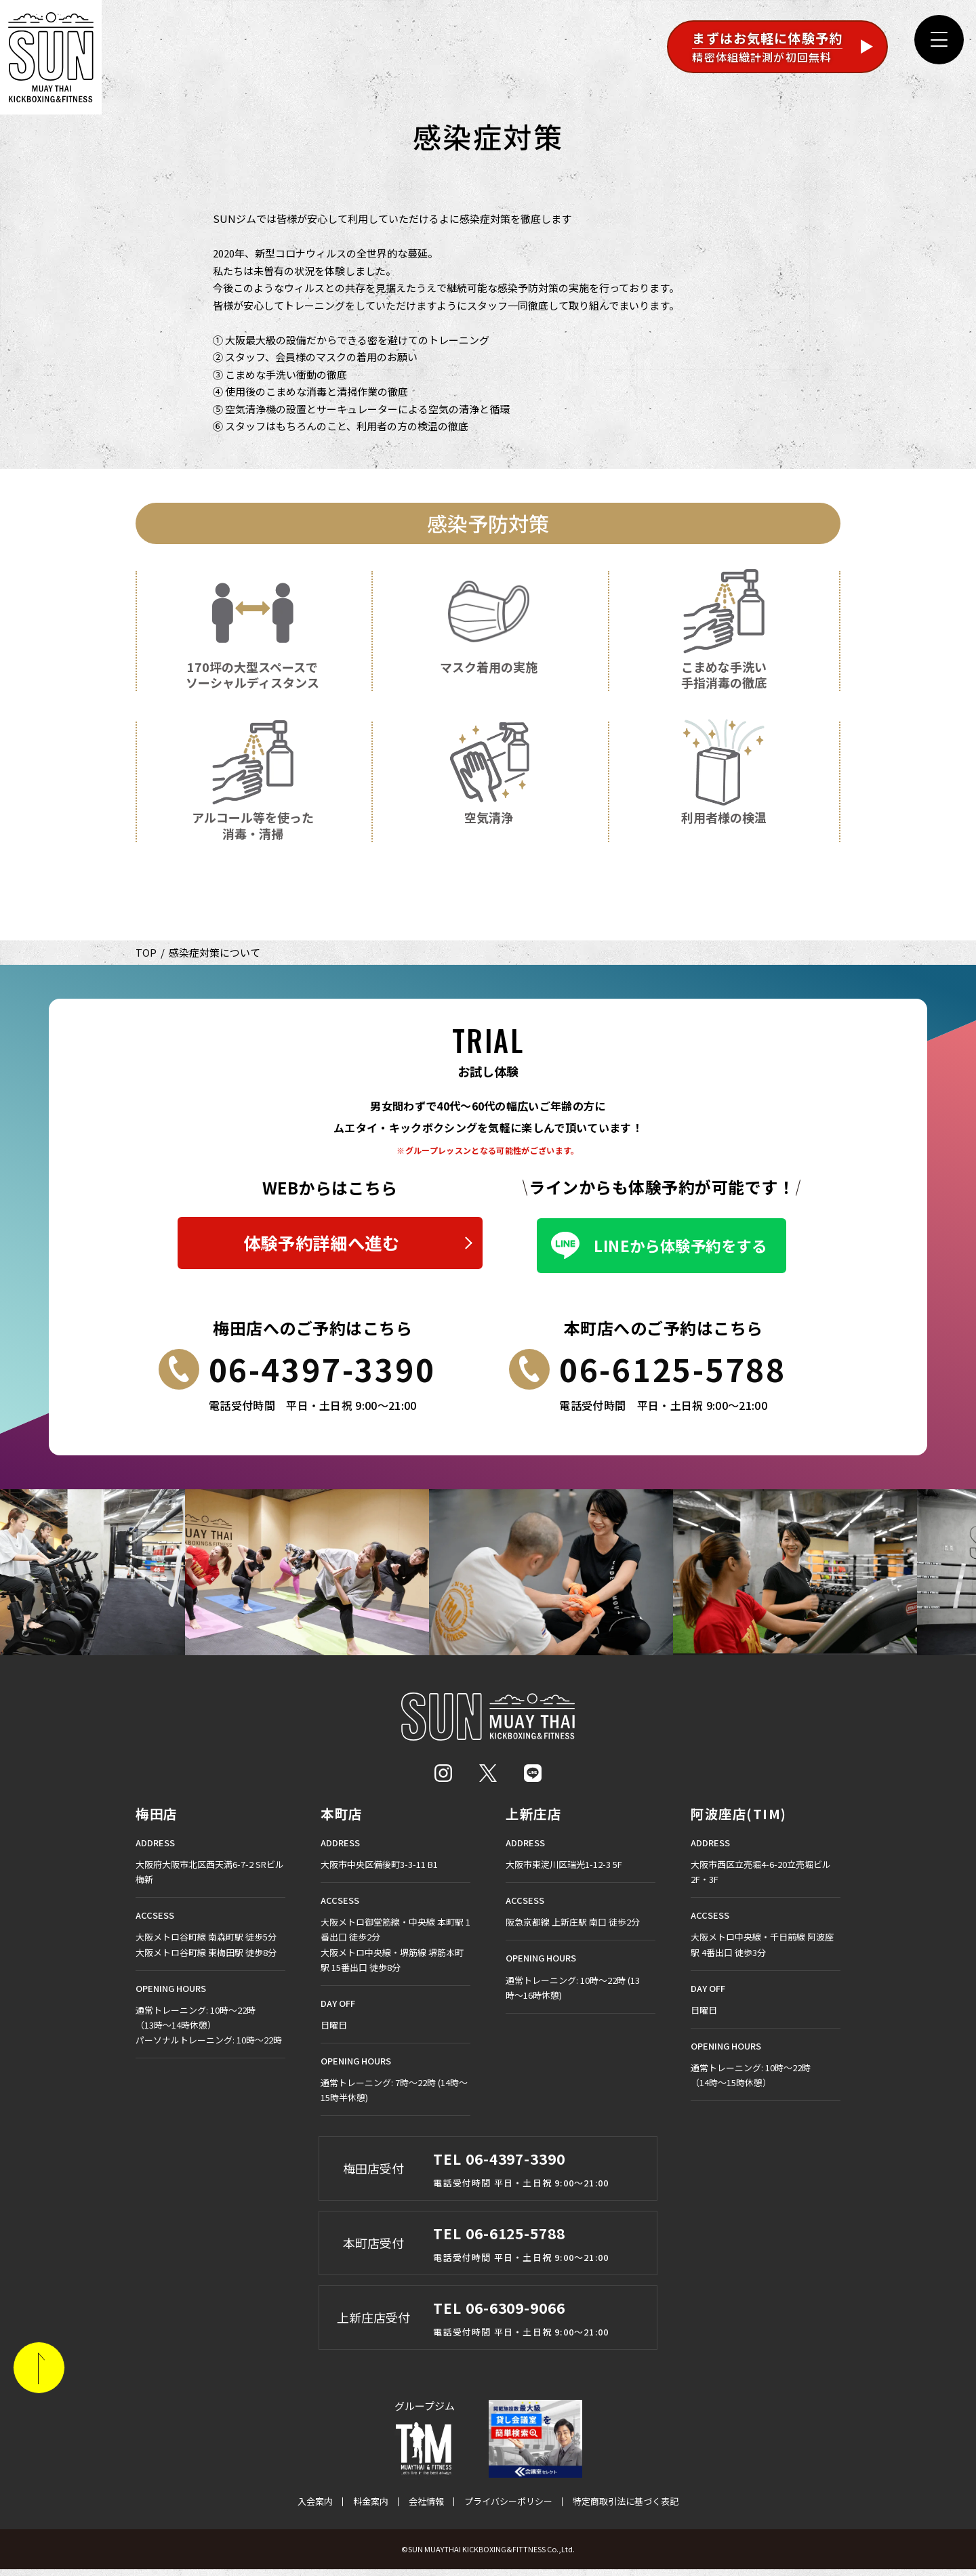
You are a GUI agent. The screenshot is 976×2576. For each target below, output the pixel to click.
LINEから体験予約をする (680, 1247)
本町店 (343, 1821)
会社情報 (426, 2507)
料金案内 (370, 2507)
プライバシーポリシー (508, 2507)
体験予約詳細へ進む (321, 1246)
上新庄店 (535, 1821)
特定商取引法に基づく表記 (625, 2507)
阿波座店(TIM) (740, 1821)
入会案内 (315, 2507)
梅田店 (158, 1821)
